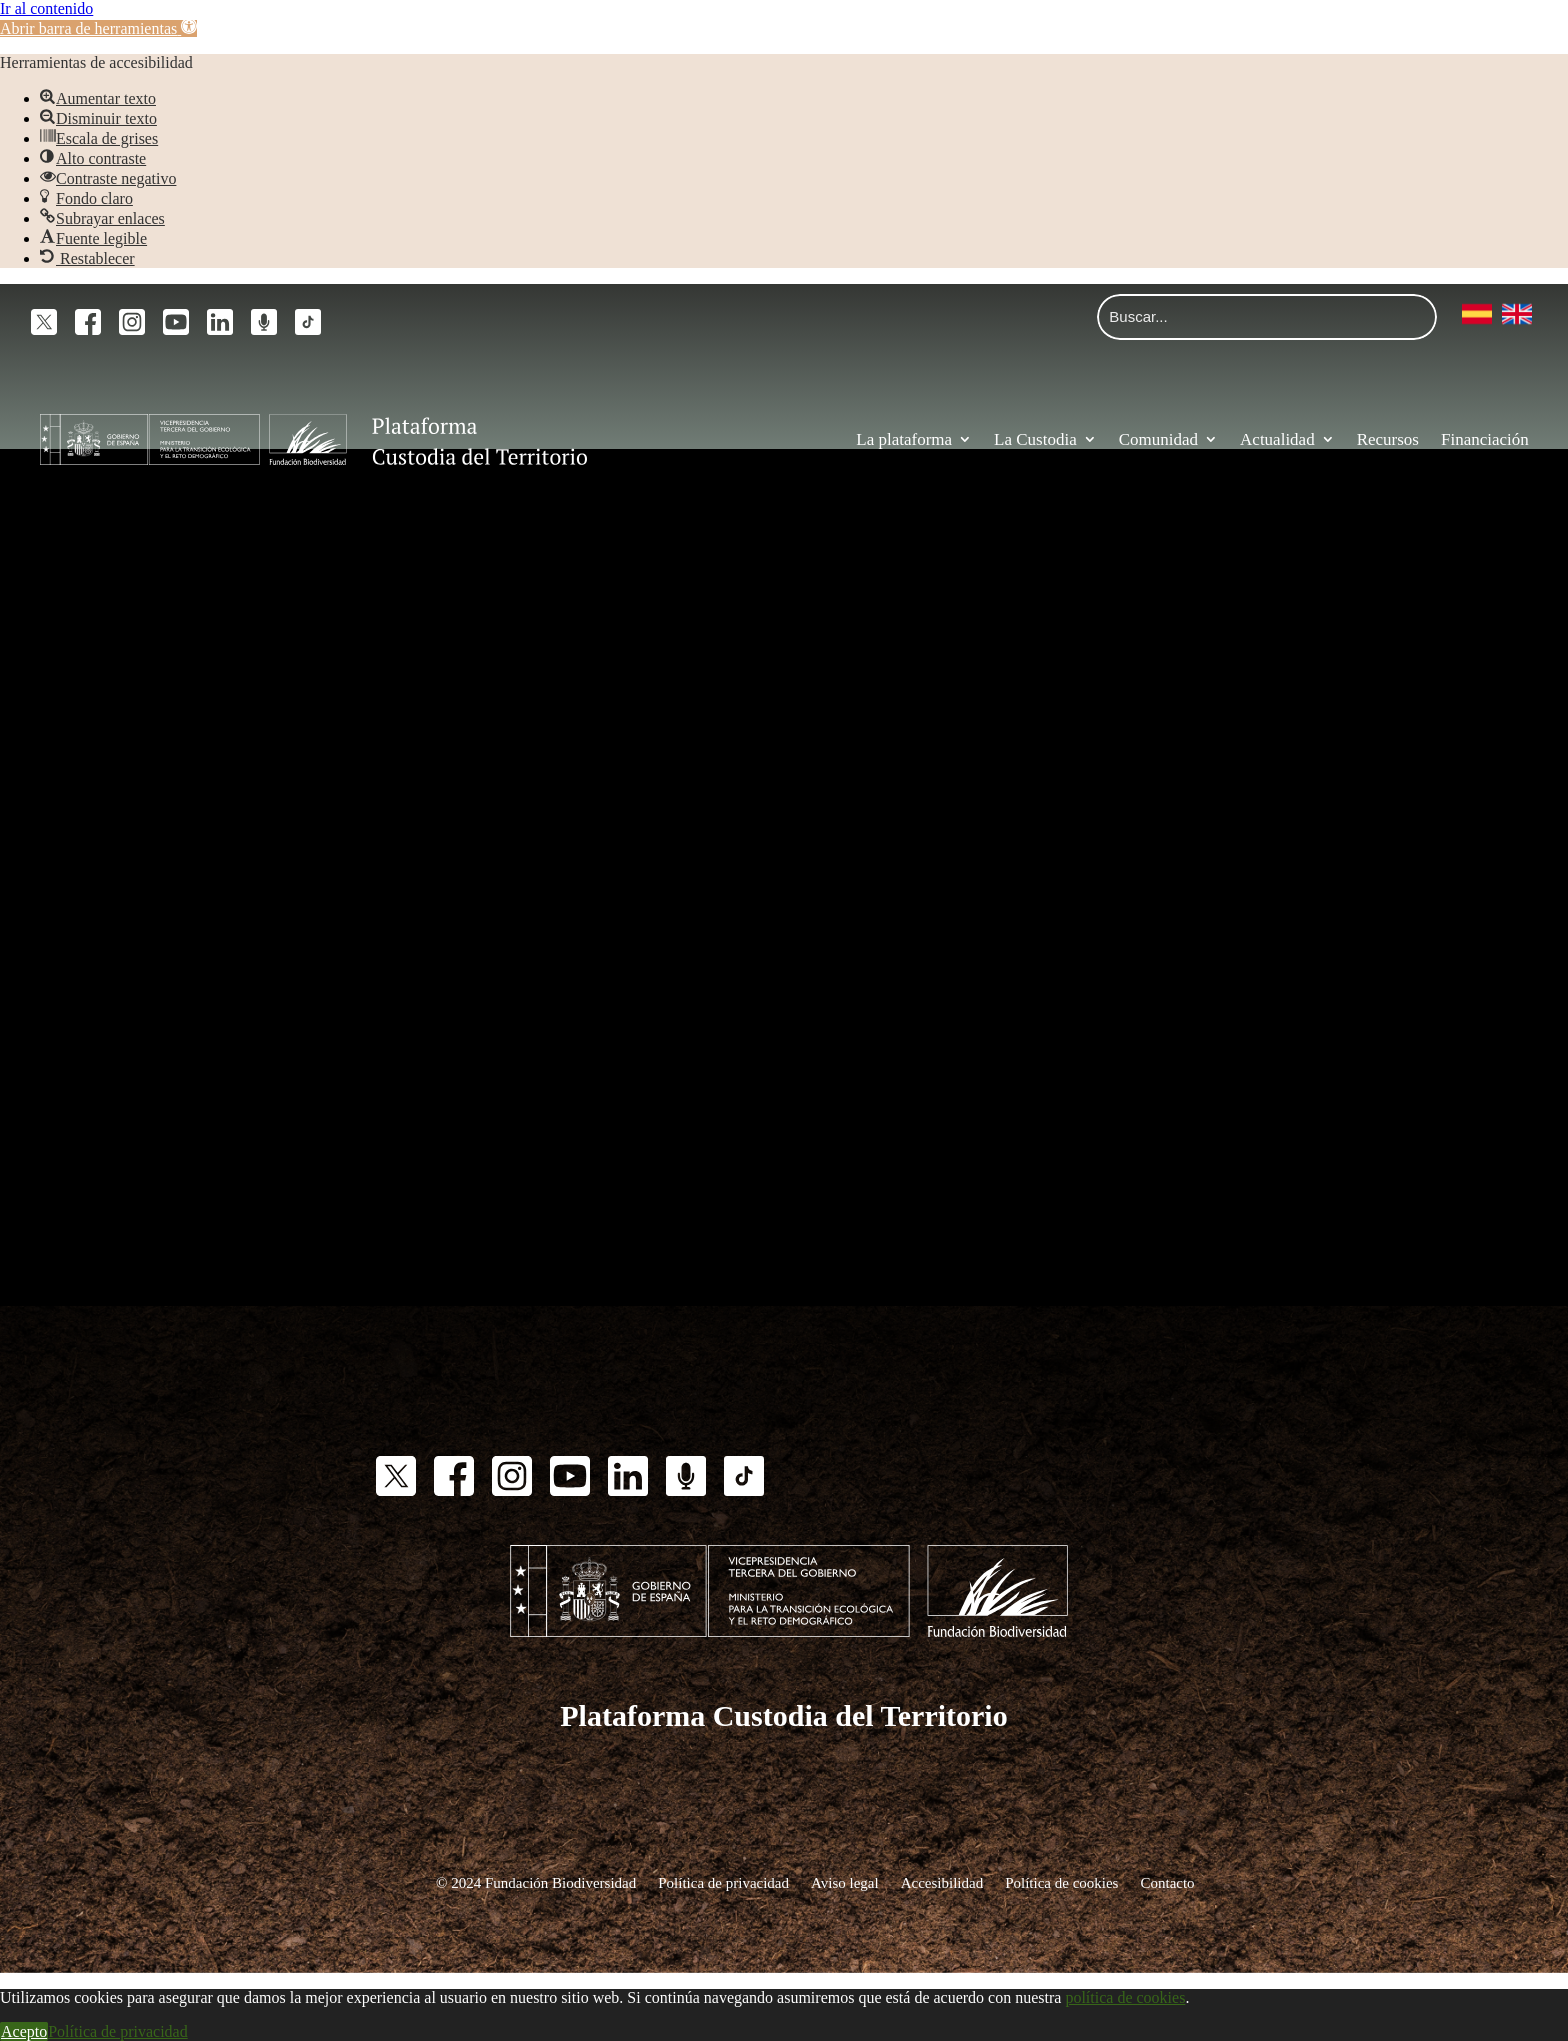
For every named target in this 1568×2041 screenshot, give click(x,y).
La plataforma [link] (904, 439)
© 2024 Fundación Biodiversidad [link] (536, 1882)
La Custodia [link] (1035, 439)
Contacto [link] (1167, 1882)
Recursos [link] (1388, 439)
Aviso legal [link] (845, 1882)
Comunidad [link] (1158, 439)
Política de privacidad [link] (723, 1882)
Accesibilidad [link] (942, 1882)
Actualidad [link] (1277, 439)
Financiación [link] (1485, 439)
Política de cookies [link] (1061, 1882)
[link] (98, 28)
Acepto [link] (24, 2031)
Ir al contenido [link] (46, 8)
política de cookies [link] (1125, 1997)
